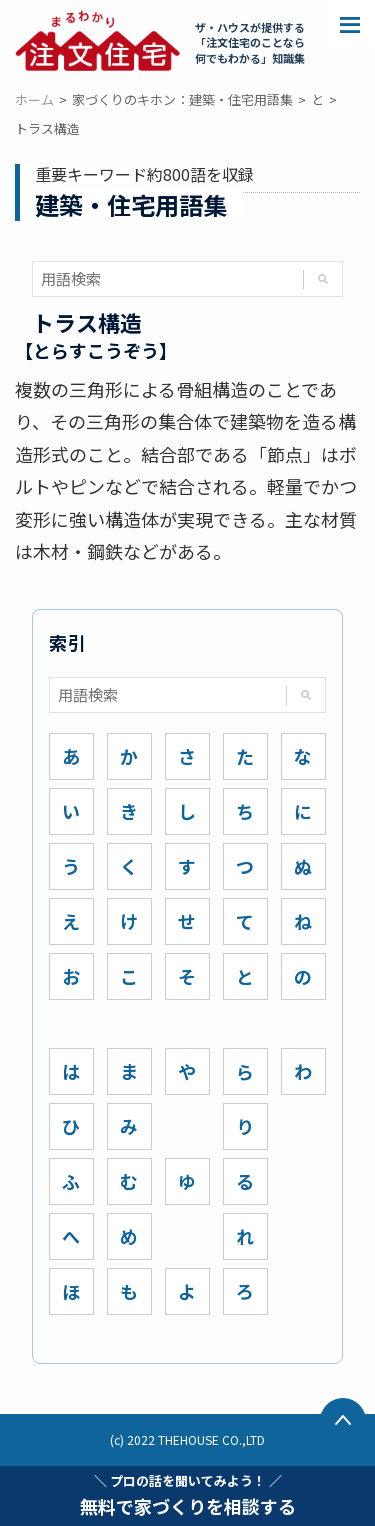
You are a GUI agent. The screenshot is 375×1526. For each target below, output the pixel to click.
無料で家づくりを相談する (188, 1495)
